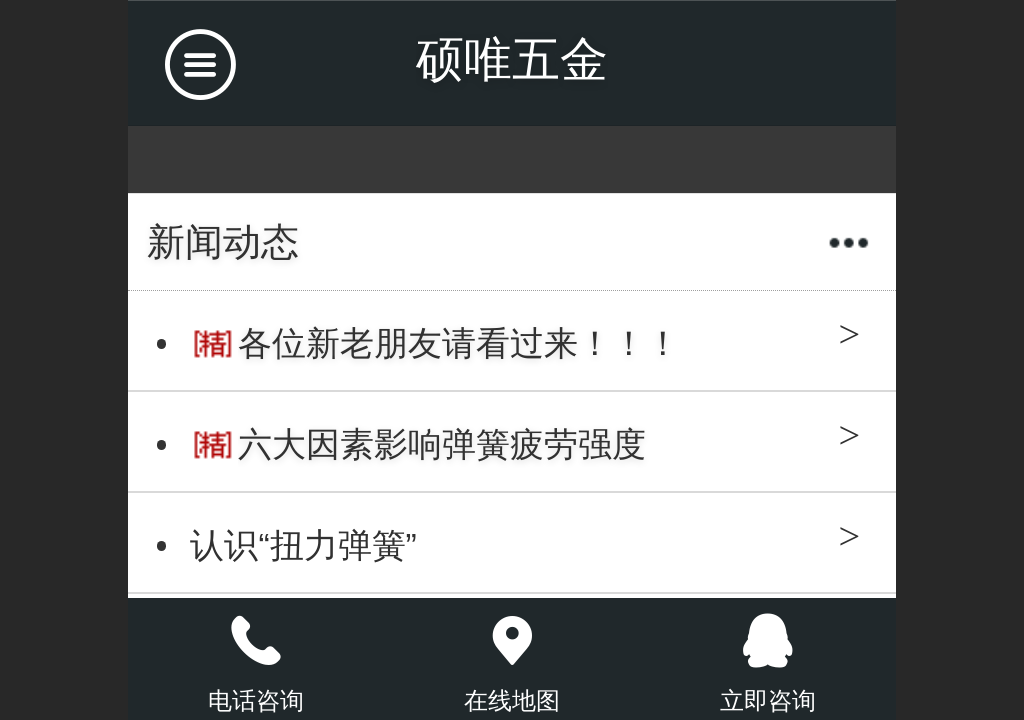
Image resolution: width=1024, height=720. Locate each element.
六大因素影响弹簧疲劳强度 (442, 444)
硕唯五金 (512, 59)
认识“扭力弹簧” (303, 545)
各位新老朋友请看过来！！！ (459, 343)
